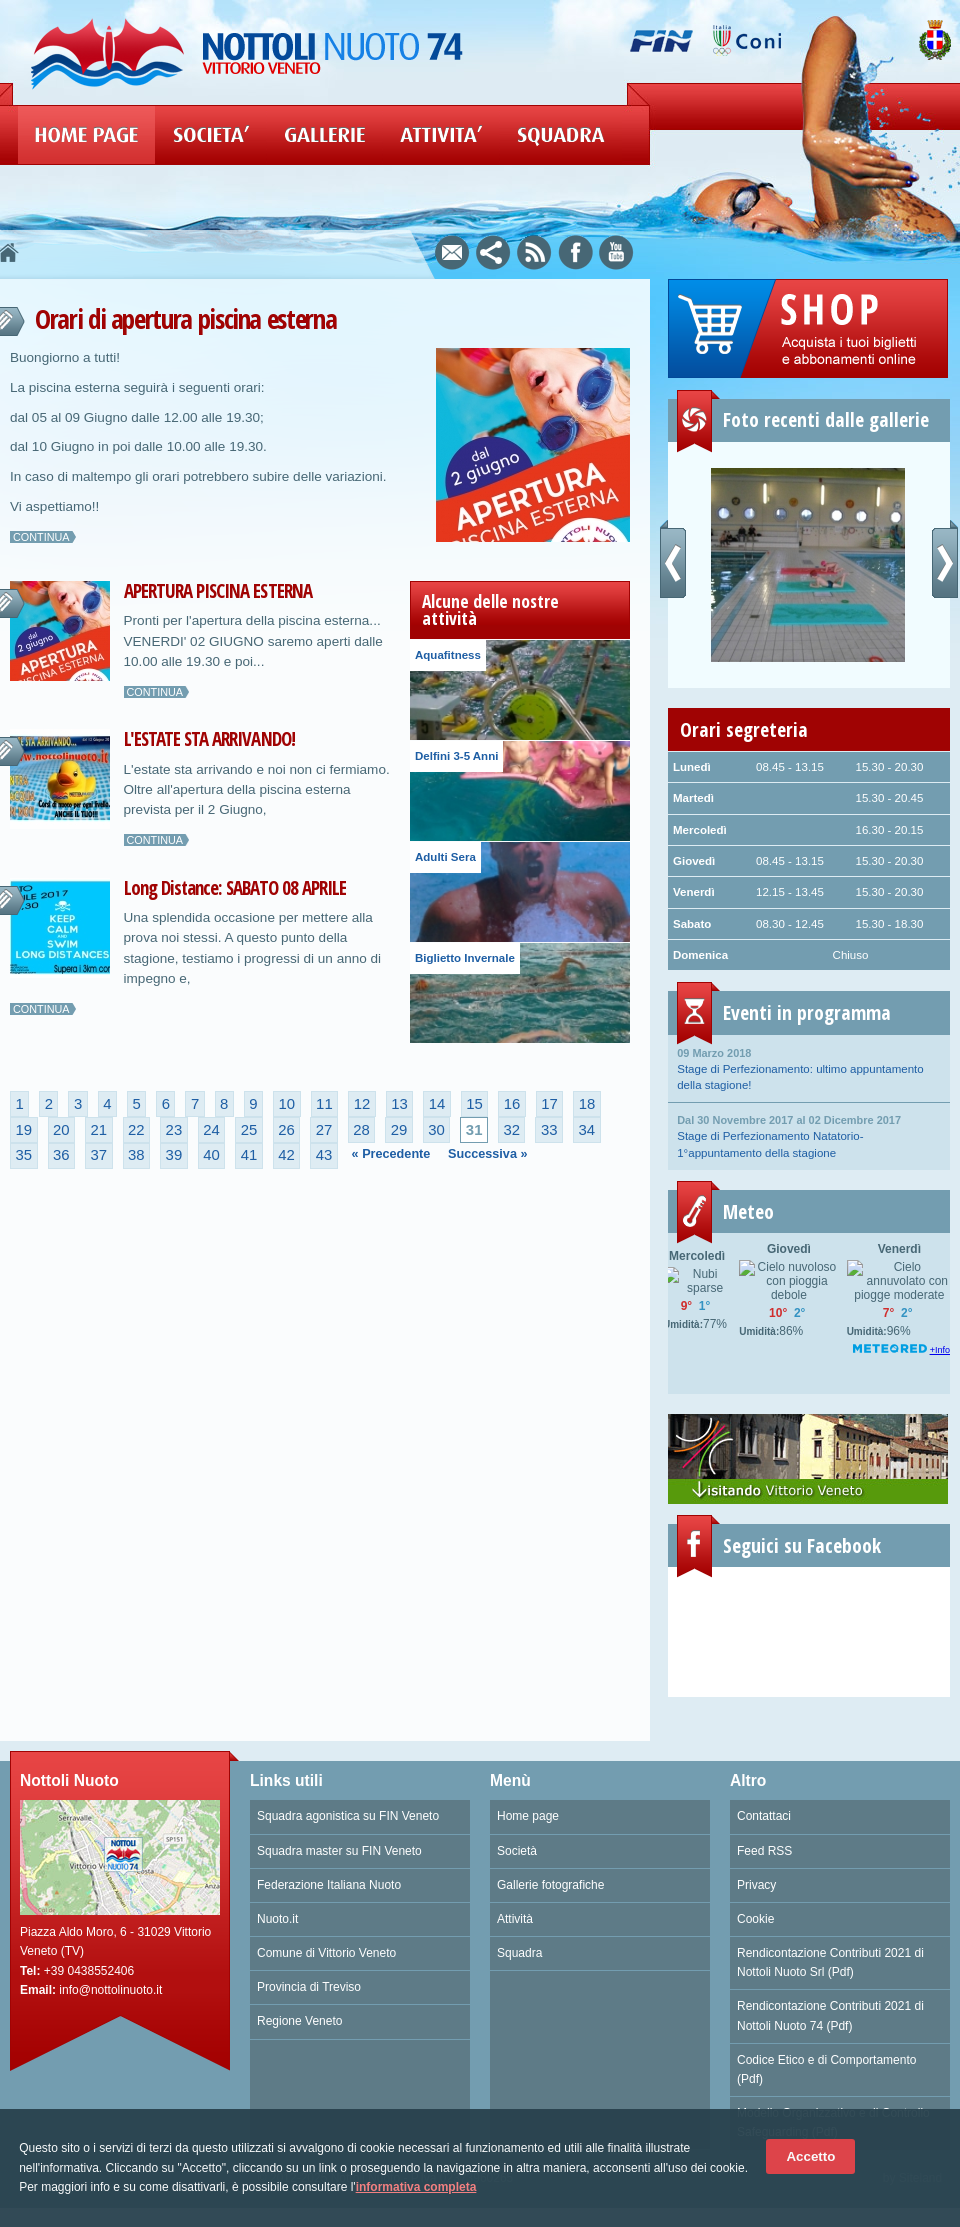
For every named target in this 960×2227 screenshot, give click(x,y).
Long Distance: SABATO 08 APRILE (235, 888)
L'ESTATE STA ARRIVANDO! (209, 739)
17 (549, 1104)
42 (286, 1155)
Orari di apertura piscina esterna (185, 318)
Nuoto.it (277, 1919)
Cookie (755, 1919)
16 (512, 1104)
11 (324, 1104)
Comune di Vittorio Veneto (326, 1953)
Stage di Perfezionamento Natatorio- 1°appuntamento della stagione (809, 1135)
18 (587, 1104)
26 (286, 1130)
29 (399, 1130)
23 (174, 1130)
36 (61, 1155)
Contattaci (764, 1816)
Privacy (756, 1885)
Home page (528, 1816)
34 (586, 1130)
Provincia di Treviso (309, 1987)
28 (361, 1130)
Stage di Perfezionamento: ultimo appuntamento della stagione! (809, 1068)
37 (99, 1155)
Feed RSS (764, 1851)
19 (23, 1130)
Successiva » (488, 1154)
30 (436, 1130)
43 (324, 1155)
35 (23, 1155)
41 (249, 1155)
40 (211, 1155)
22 (136, 1130)
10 (287, 1104)
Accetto (810, 2156)
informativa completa (416, 2187)
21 (99, 1130)
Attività (515, 1919)
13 (399, 1104)
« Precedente (391, 1154)
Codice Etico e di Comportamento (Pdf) (826, 2069)
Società (517, 1851)
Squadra (519, 1953)
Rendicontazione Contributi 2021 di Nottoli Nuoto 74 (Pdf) (830, 2015)
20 (61, 1130)
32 (511, 1130)
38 (136, 1155)
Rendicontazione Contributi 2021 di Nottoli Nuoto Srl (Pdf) (830, 1962)
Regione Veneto (299, 2021)
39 (174, 1155)
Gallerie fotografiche (550, 1885)
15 (474, 1104)
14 (437, 1104)
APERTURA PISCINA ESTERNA (218, 591)
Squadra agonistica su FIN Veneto (348, 1816)
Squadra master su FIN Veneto (339, 1851)
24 (211, 1130)
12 (362, 1104)
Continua (41, 537)
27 (324, 1130)
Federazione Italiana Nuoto (329, 1885)
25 (249, 1130)
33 (549, 1130)
